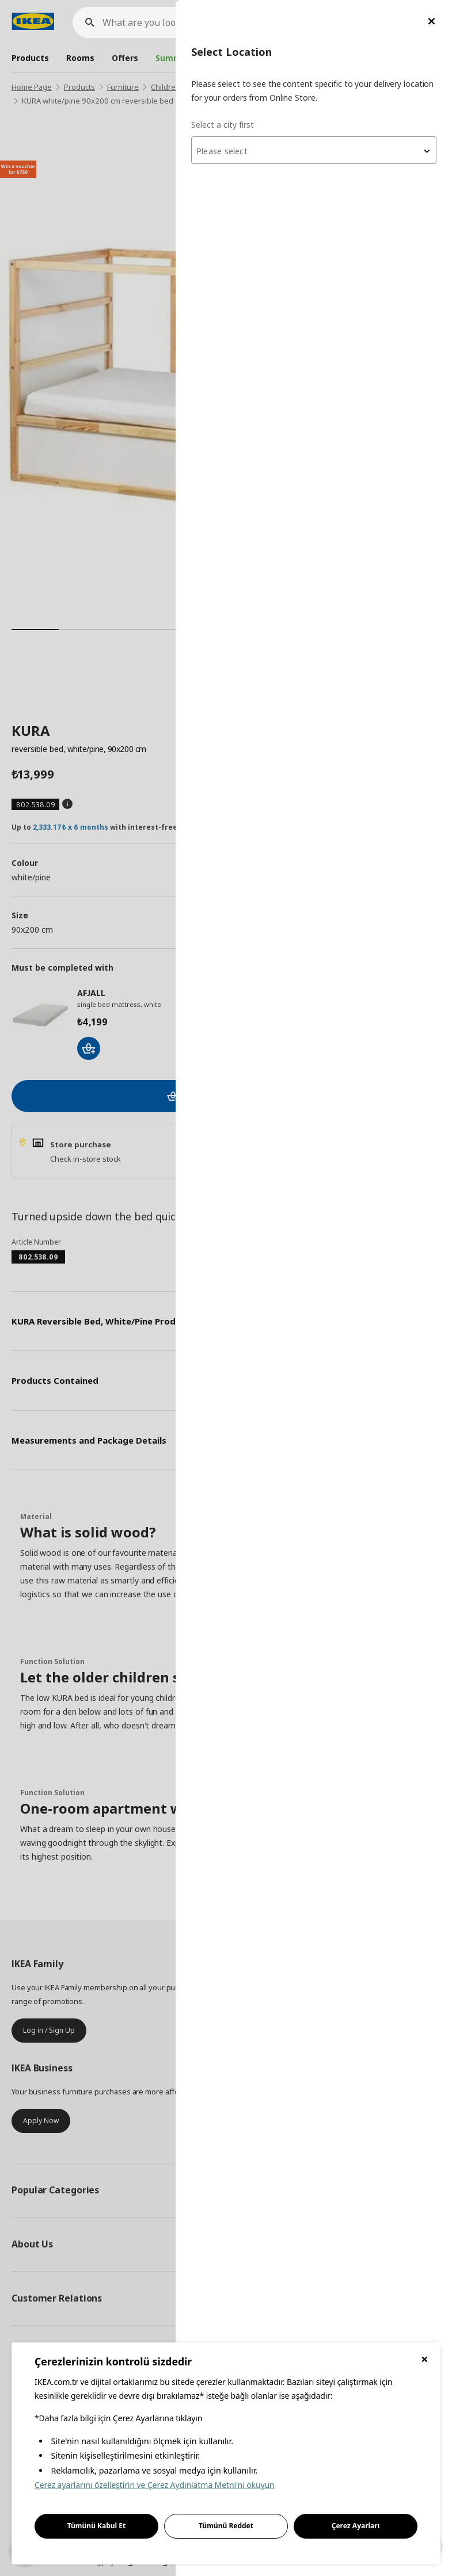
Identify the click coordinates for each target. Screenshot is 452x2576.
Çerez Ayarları (356, 2526)
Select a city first (222, 124)
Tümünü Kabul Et (96, 2526)
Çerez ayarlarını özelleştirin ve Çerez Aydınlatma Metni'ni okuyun (155, 2484)
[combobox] (313, 150)
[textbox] (314, 151)
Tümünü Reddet (226, 2526)
